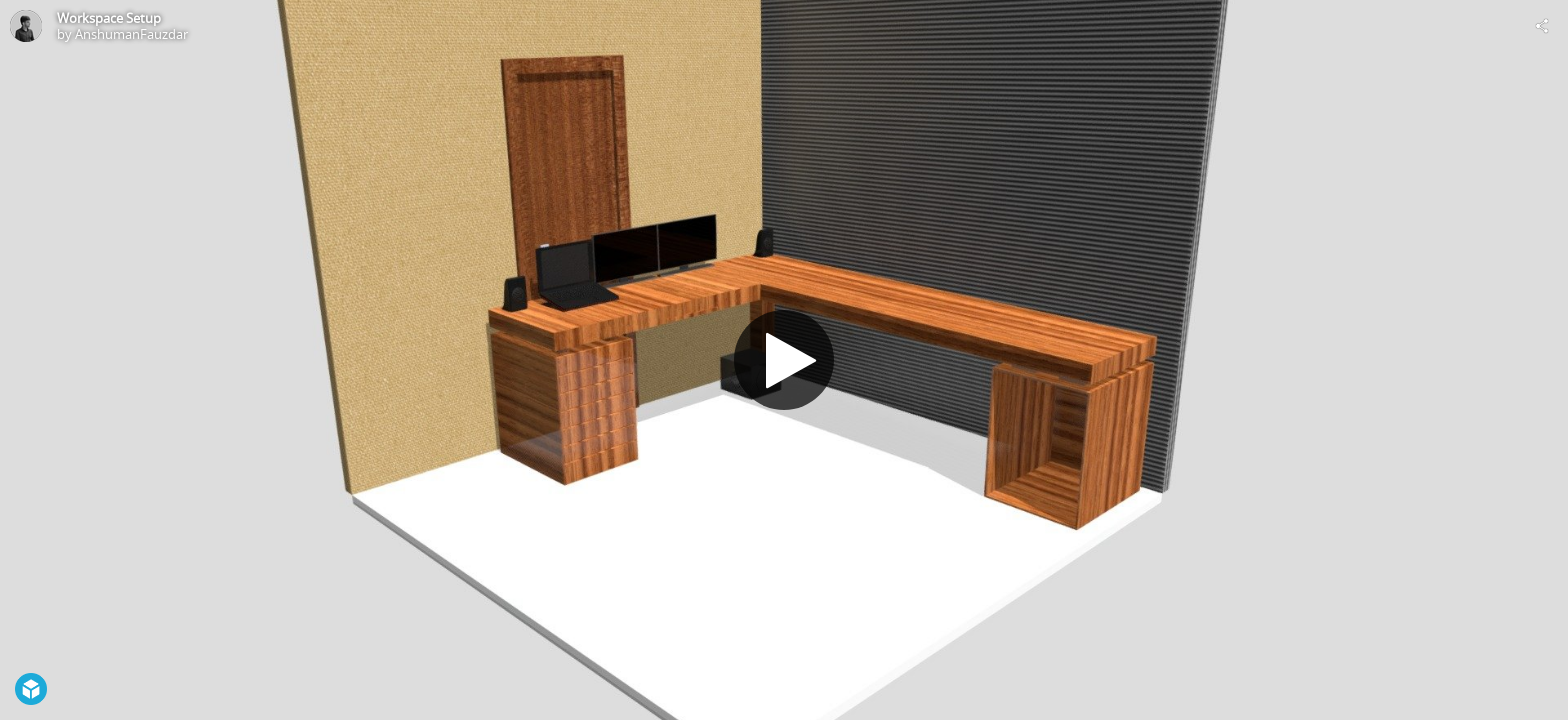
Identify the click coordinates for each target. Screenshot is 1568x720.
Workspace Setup (109, 18)
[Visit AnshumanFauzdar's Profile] (26, 26)
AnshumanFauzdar (131, 34)
